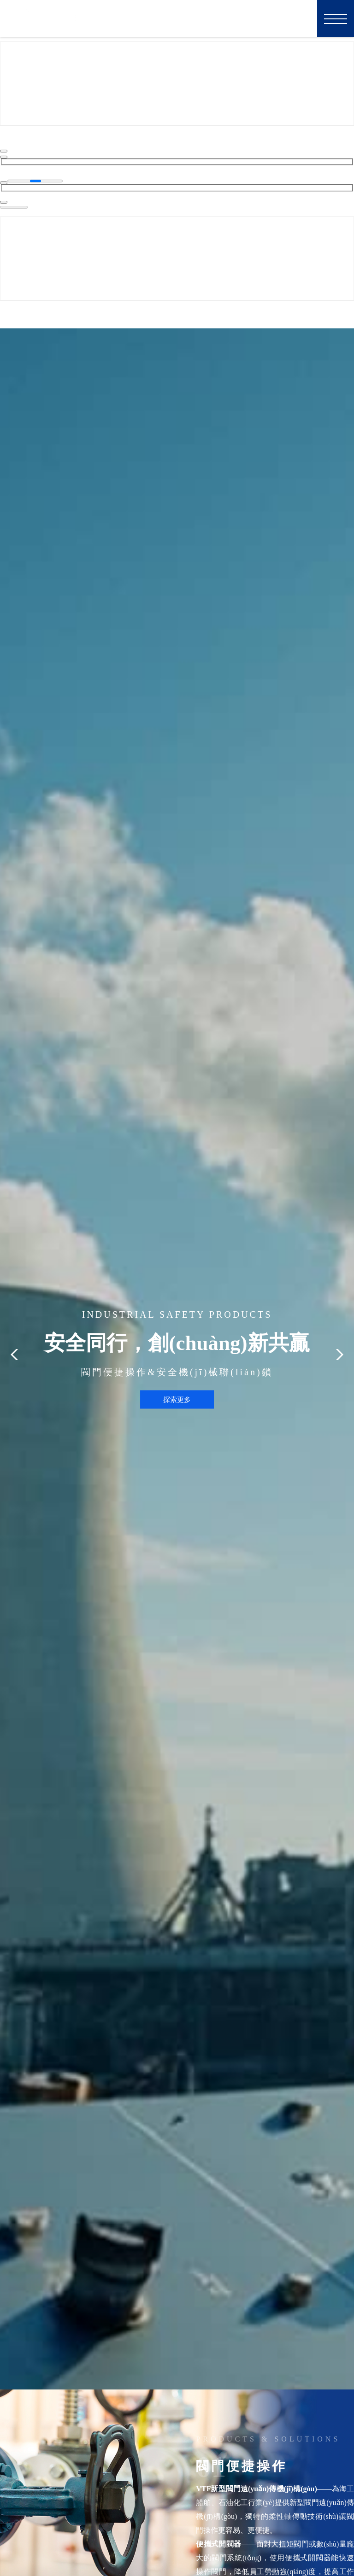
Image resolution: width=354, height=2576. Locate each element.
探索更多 (177, 1398)
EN (298, 18)
